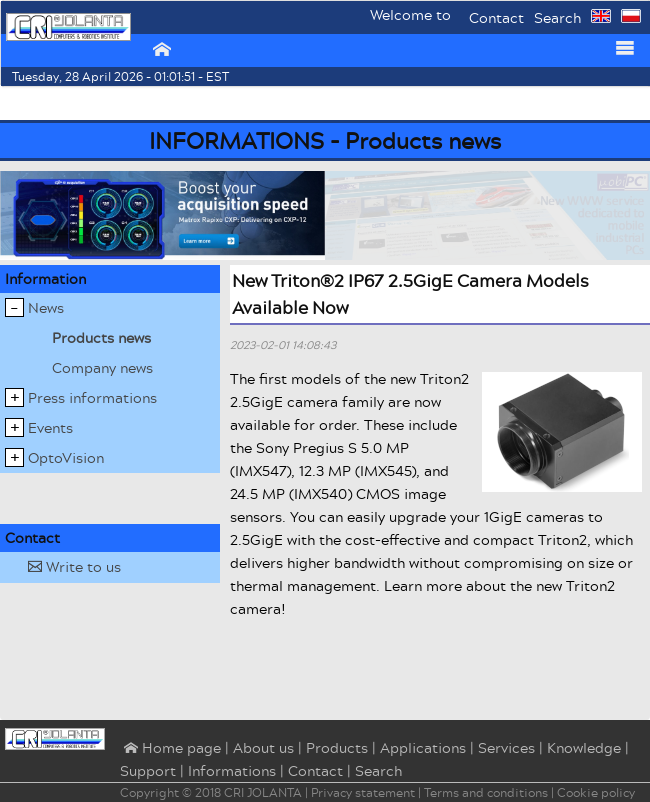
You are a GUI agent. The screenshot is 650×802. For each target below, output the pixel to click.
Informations (232, 770)
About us (263, 747)
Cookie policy (596, 792)
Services (506, 747)
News (46, 307)
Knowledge (584, 747)
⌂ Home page (170, 749)
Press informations (92, 397)
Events (50, 427)
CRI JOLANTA (263, 792)
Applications (423, 747)
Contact (496, 17)
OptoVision (66, 457)
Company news (102, 367)
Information (45, 278)
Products (337, 747)
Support (148, 770)
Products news (101, 337)
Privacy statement (363, 792)
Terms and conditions (486, 792)
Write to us (74, 566)
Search (557, 17)
